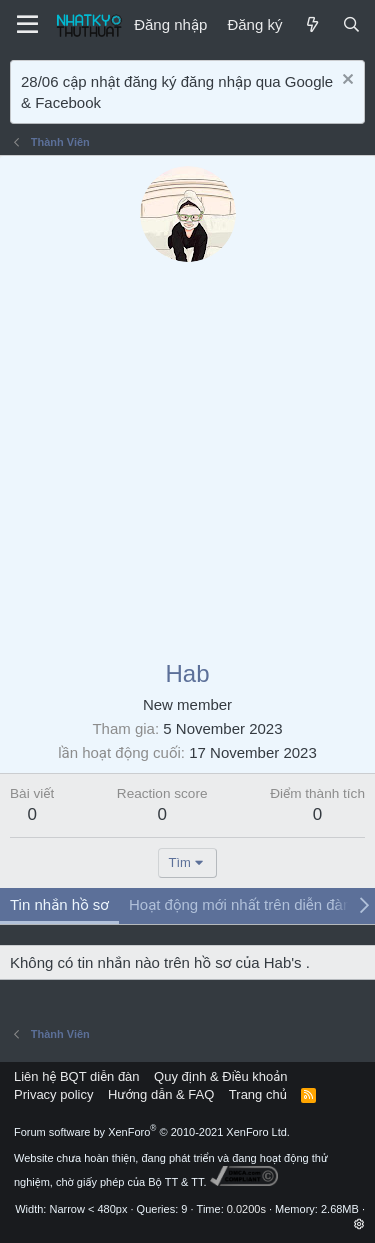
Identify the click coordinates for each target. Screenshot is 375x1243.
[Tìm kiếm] (351, 24)
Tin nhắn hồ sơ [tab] (59, 904)
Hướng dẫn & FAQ (161, 1094)
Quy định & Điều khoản (220, 1076)
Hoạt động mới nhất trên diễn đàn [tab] (240, 904)
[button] (359, 1224)
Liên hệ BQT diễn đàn (77, 1076)
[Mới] (311, 24)
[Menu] (27, 25)
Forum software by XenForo (152, 1132)
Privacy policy (53, 1094)
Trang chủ (258, 1094)
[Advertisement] (187, 459)
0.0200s (246, 1209)
